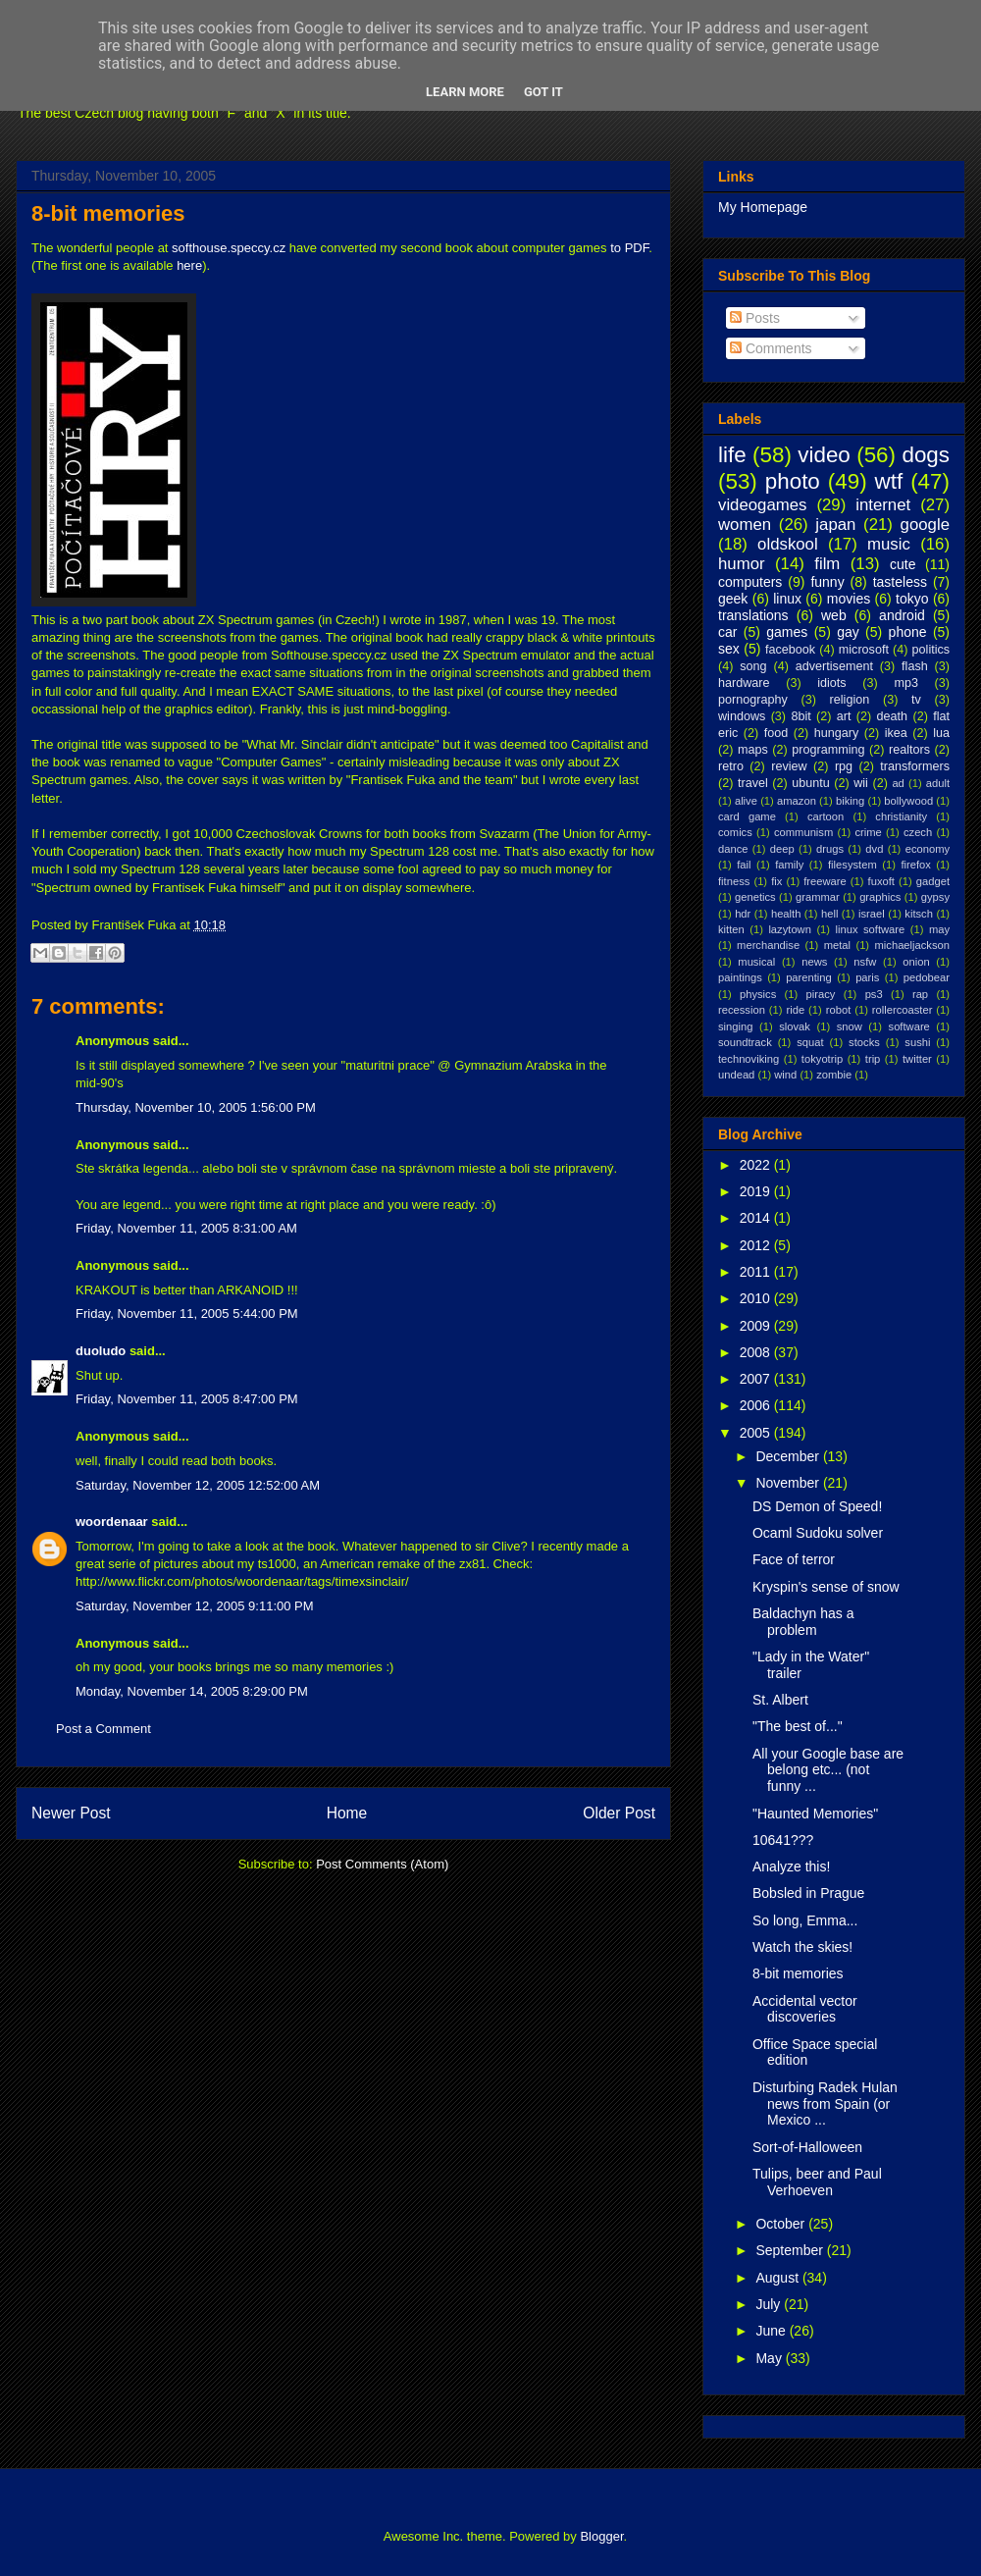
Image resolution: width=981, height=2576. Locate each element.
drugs (830, 849)
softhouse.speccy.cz (228, 247)
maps (753, 750)
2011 (757, 1272)
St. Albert (780, 1700)
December (788, 1456)
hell (829, 914)
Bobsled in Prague (808, 1893)
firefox (915, 864)
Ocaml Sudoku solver (817, 1533)
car (727, 632)
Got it (543, 91)
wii (860, 783)
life (732, 455)
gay (848, 632)
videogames (762, 505)
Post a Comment (103, 1728)
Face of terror (793, 1559)
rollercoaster (902, 1010)
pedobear (927, 977)
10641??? (782, 1840)
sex (729, 649)
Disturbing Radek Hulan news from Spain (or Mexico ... (825, 2104)
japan (835, 524)
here (189, 265)
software (909, 1026)
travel (753, 783)
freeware (825, 881)
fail (743, 864)
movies (848, 598)
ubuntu (811, 783)
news (814, 962)
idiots (831, 683)
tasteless (900, 582)
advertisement (834, 666)
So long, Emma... (804, 1920)
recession (741, 1010)
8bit (800, 716)
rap (920, 994)
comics (735, 832)
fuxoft (881, 881)
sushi (917, 1042)
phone (908, 632)
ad (898, 783)
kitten (731, 929)
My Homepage (762, 207)
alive (746, 801)
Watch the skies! (802, 1947)
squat (810, 1042)
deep (782, 849)
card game (747, 816)
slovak (794, 1026)
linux (787, 598)
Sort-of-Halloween (807, 2147)
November (788, 1483)
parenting (809, 977)
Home (347, 1813)
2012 (757, 1245)
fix (776, 881)
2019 (757, 1191)
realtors (909, 750)
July (769, 2304)
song (753, 666)
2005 (757, 1433)
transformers (915, 766)
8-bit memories (108, 213)
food (776, 733)
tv (916, 700)
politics (931, 650)
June (772, 2331)
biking (850, 801)
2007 (757, 1379)
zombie (834, 1074)
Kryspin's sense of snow (826, 1587)
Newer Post (71, 1813)
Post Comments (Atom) (382, 1864)
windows (741, 716)
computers (750, 582)
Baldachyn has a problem (803, 1621)
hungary (836, 733)
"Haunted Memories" (815, 1813)
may (939, 929)
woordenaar (112, 1521)
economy (927, 849)
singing (735, 1026)
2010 (757, 1298)
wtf (889, 481)
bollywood (908, 801)
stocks (864, 1042)
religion (850, 700)
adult (938, 783)
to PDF (629, 247)
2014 (757, 1218)
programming (828, 750)
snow (849, 1026)
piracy (821, 994)
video (824, 455)
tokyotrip (822, 1059)
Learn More (465, 91)
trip (873, 1059)
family (789, 864)
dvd (874, 849)
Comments (771, 348)
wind (785, 1074)
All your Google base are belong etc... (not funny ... (828, 1770)
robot (839, 1010)
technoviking (748, 1059)
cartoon (825, 816)
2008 (757, 1352)
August (778, 2278)
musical (756, 962)
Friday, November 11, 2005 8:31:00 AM (186, 1228)
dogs (926, 455)
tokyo (912, 598)
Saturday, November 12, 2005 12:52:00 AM (198, 1485)
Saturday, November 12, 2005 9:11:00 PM (195, 1606)
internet (882, 505)
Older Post (619, 1813)
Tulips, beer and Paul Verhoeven (817, 2182)
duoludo (101, 1350)
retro (731, 766)
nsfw (864, 962)
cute (902, 564)
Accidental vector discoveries (804, 2009)
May (770, 2358)
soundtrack (745, 1042)
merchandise (768, 945)
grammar (818, 897)
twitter (917, 1059)
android (902, 615)
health (785, 914)
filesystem (852, 864)
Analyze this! (791, 1866)
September (790, 2250)
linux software (870, 929)
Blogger (601, 2536)
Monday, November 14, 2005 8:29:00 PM (192, 1691)
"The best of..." (797, 1726)
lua (941, 733)
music (888, 544)
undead (736, 1074)
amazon (796, 801)
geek (733, 598)
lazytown (789, 929)
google (925, 524)
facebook (790, 650)
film (827, 563)
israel (871, 914)
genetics (755, 897)
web (834, 615)
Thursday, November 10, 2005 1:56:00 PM (196, 1107)
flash (915, 666)
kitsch (918, 914)
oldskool (787, 544)
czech (918, 832)
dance (733, 849)
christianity (901, 816)
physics (758, 994)
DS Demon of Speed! (817, 1506)
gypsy (935, 897)
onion (916, 962)
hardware (744, 683)
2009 (757, 1326)
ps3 (874, 994)
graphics (880, 897)
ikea (896, 733)
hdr (742, 914)
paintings (740, 977)
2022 (757, 1165)
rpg (843, 766)
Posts (755, 318)
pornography (753, 700)
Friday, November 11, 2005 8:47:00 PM (187, 1399)
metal (837, 945)
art (844, 716)
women (744, 524)
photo (792, 481)
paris (867, 977)
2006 (757, 1405)
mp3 (906, 683)
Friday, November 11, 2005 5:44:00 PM (187, 1313)
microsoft (864, 650)
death (892, 716)
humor (741, 563)
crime (867, 832)
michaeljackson (912, 945)
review (788, 766)
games (786, 632)
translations (753, 615)
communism (803, 832)
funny (827, 582)
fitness (733, 881)
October (781, 2224)
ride (795, 1010)
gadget (933, 881)
